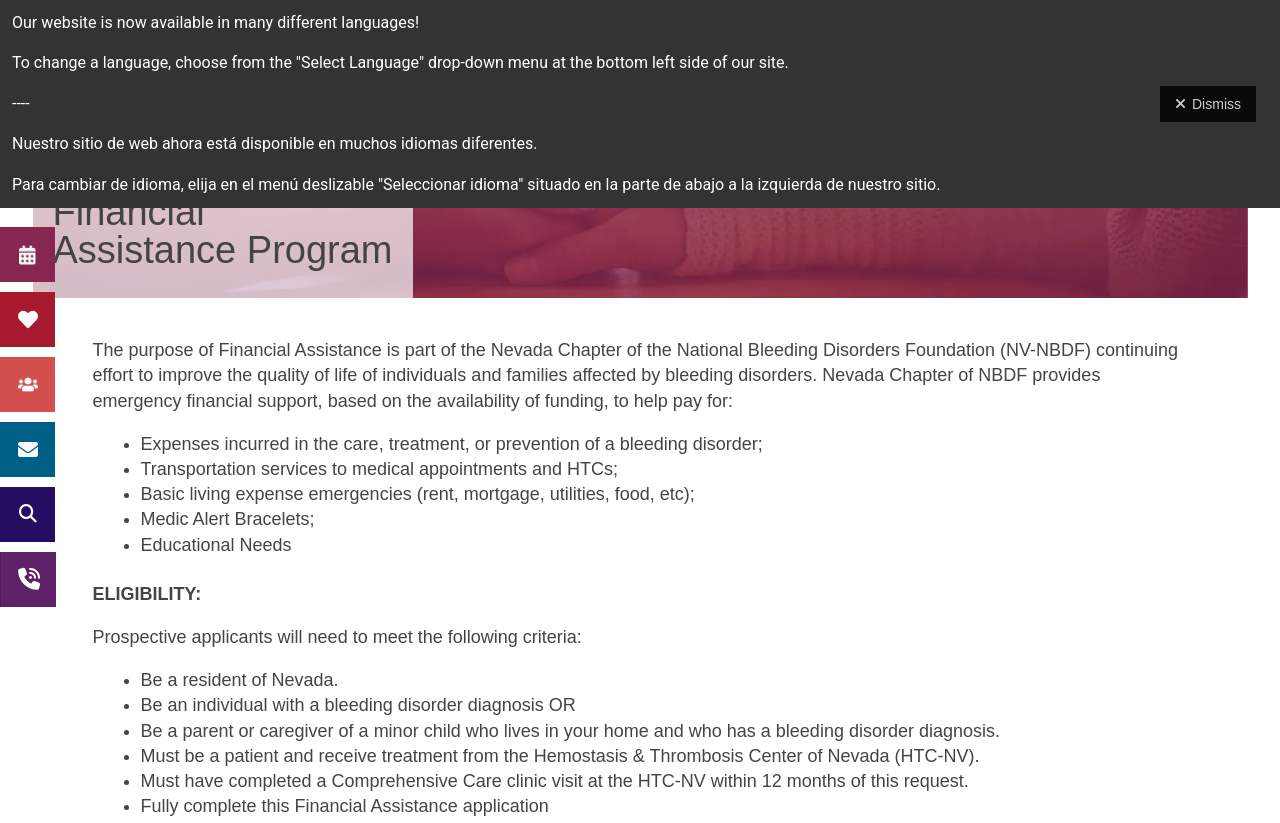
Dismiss (1208, 104)
